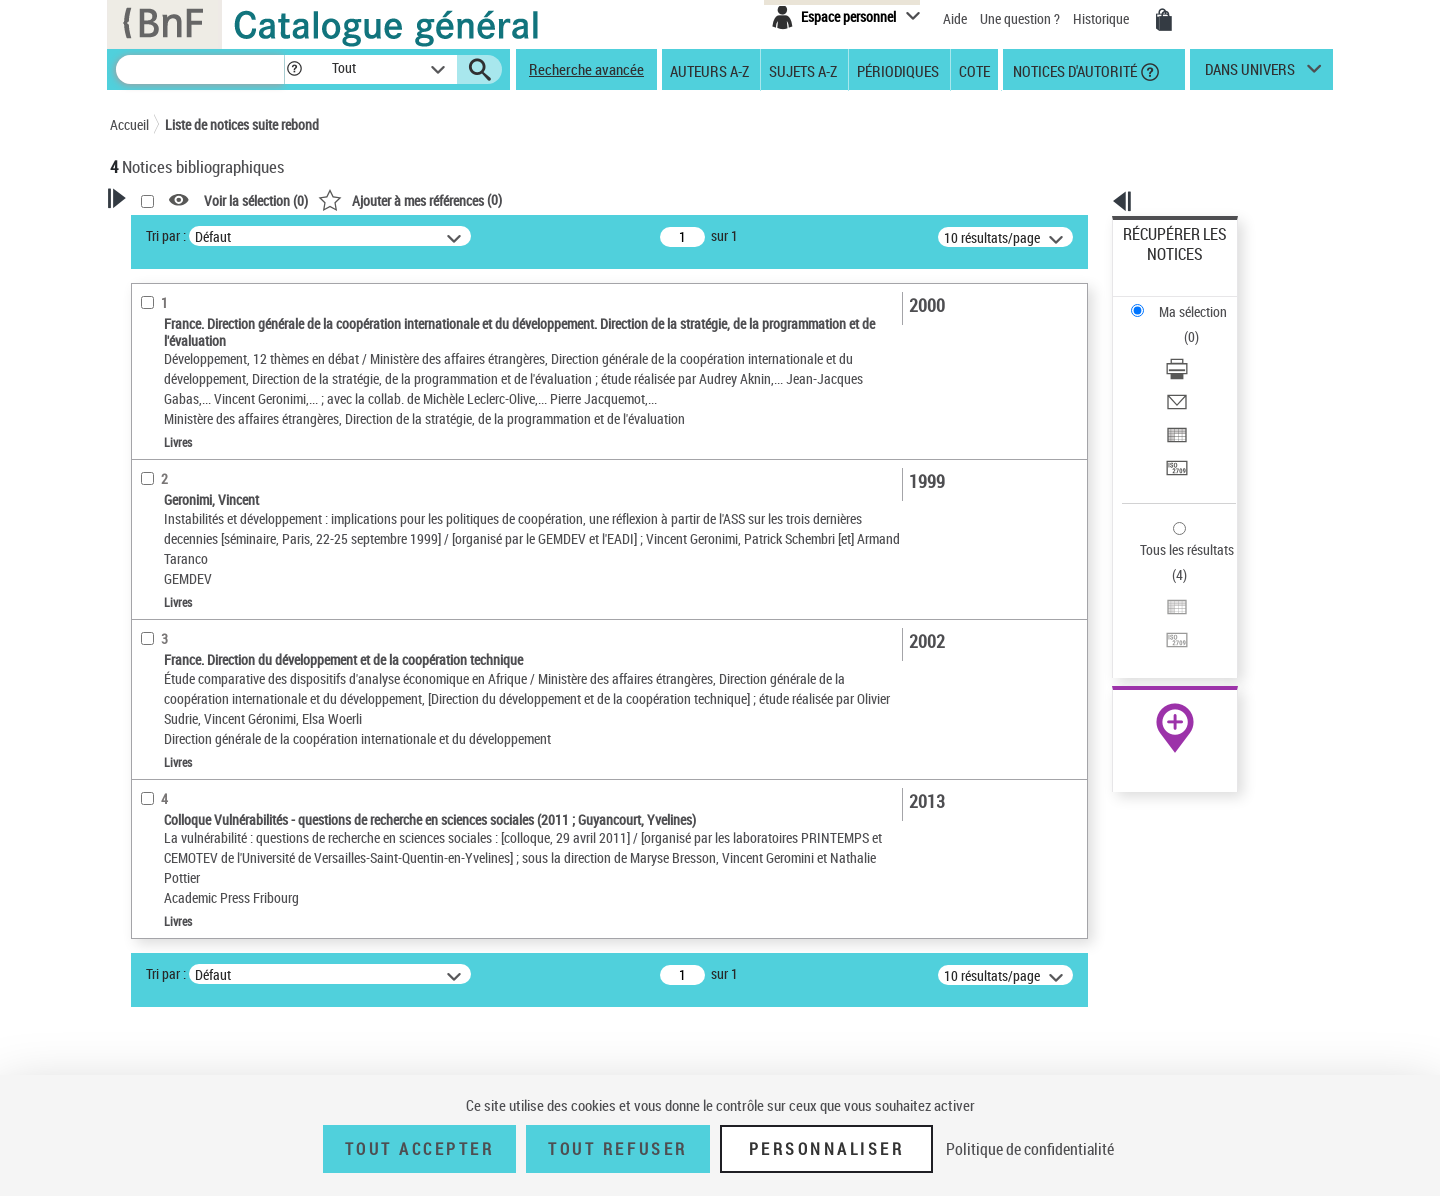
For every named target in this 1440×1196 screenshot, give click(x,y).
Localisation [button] (168, 667)
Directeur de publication (203, 494)
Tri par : (423, 235)
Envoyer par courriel (1181, 324)
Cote (974, 70)
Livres (155, 636)
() (667, 199)
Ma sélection (1161, 265)
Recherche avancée (586, 69)
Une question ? (1020, 18)
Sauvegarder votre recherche (235, 309)
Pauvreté (163, 947)
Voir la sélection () (513, 200)
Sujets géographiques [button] (198, 833)
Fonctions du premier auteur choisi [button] (218, 393)
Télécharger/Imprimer (1185, 300)
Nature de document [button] (193, 525)
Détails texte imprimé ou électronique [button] (205, 595)
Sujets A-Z (803, 70)
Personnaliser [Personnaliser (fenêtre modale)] (827, 1149)
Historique (1102, 18)
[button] (294, 69)
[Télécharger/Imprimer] (1202, 301)
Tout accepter (420, 1149)
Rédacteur (166, 434)
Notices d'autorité (1073, 70)
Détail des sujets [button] (181, 867)
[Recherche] (200, 69)
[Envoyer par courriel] (1202, 325)
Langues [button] (156, 733)
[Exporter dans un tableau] (1202, 349)
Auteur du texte (180, 464)
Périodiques (898, 70)
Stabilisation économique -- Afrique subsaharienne (225, 987)
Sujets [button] (150, 800)
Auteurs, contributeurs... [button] (206, 700)
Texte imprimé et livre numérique (225, 555)
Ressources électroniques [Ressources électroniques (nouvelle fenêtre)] (1164, 633)
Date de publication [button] (190, 767)
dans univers (1250, 74)
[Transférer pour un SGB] (1202, 373)
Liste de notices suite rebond (242, 124)
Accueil (129, 124)
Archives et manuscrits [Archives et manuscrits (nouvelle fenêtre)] (1157, 611)
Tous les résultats (1174, 427)
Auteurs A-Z (709, 70)
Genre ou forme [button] (177, 1061)
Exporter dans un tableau (1196, 348)
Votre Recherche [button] (192, 232)
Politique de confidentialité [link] (1030, 1149)
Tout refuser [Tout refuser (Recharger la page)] (617, 1149)
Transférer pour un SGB (1190, 372)
